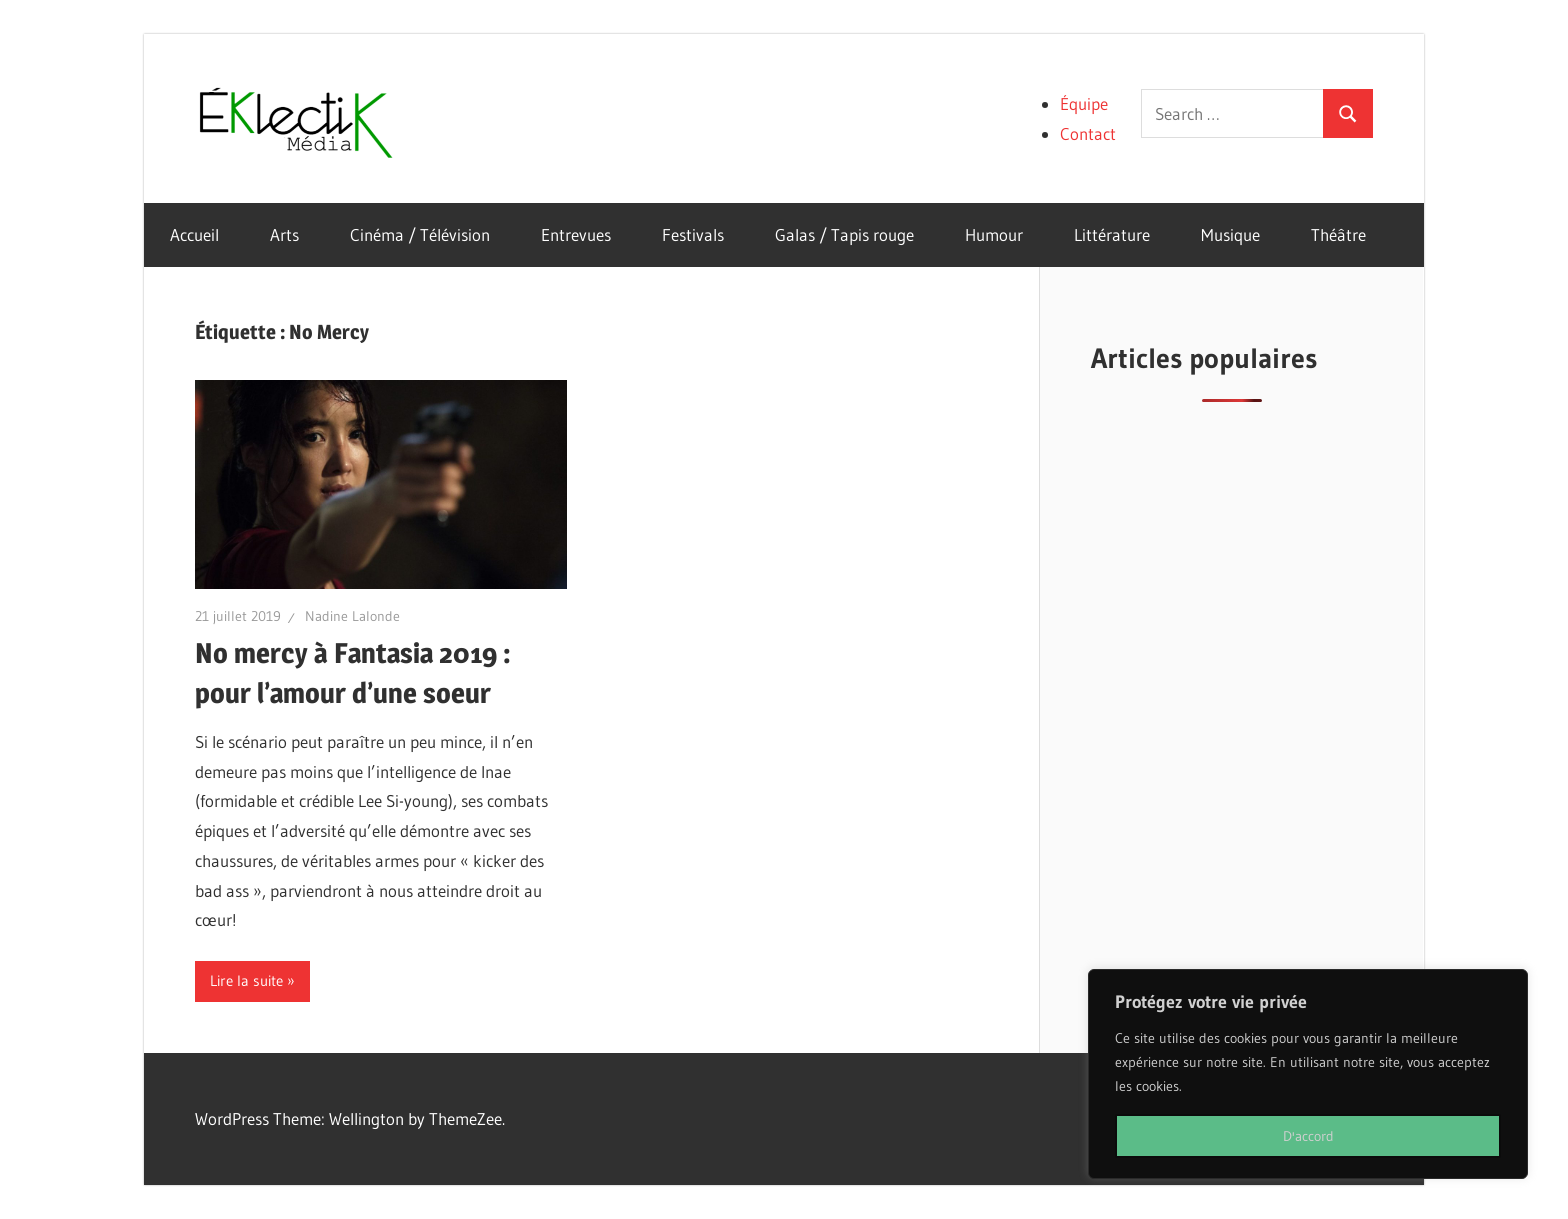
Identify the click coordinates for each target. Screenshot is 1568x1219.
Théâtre (1338, 234)
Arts (284, 234)
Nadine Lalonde (352, 616)
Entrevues (576, 234)
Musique (1230, 234)
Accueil (194, 234)
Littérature (1112, 234)
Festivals (693, 234)
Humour (994, 234)
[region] (1308, 1074)
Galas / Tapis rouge (844, 234)
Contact (1088, 133)
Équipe (1084, 103)
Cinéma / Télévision (420, 234)
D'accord (1308, 1136)
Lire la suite (246, 980)
